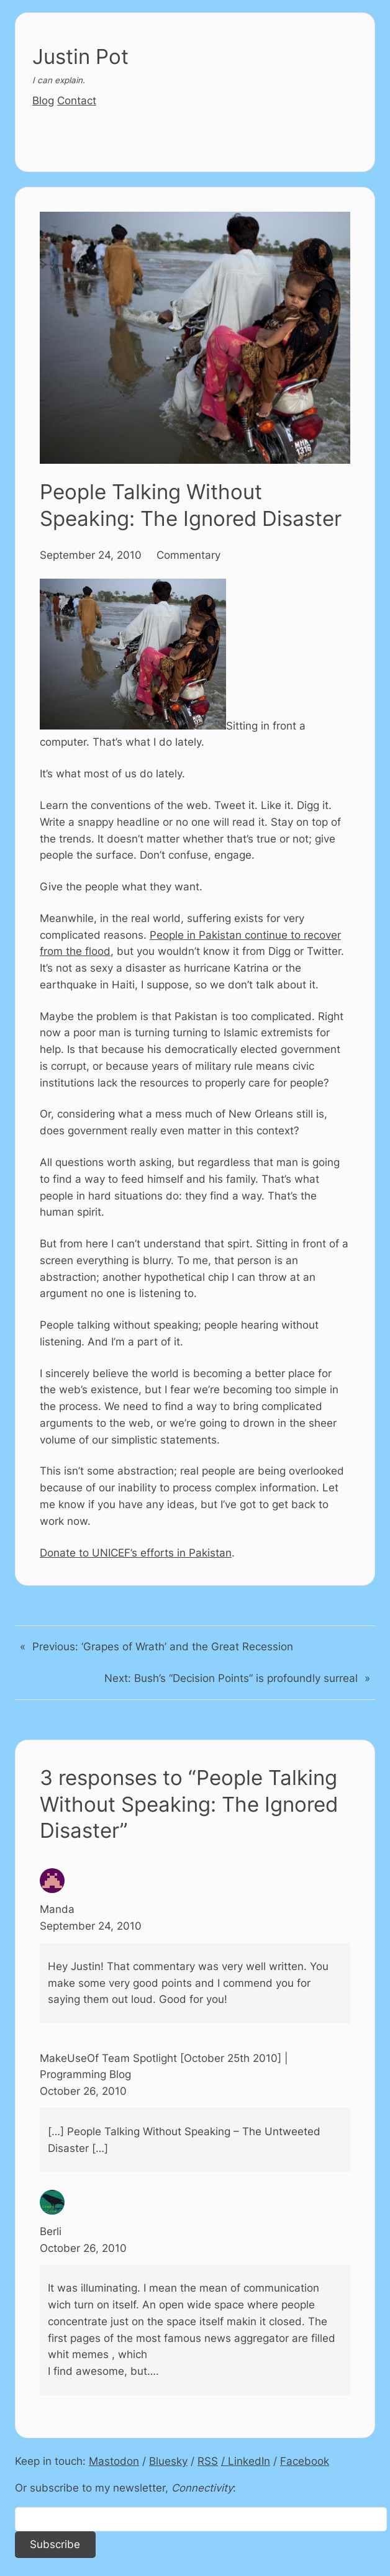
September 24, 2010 (91, 555)
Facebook (304, 2461)
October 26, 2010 (83, 2091)
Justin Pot (80, 56)
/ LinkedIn (245, 2461)
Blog (43, 100)
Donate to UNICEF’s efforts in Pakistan (136, 1553)
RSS (207, 2461)
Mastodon (114, 2461)
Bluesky (168, 2461)
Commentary (188, 555)
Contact (76, 100)
